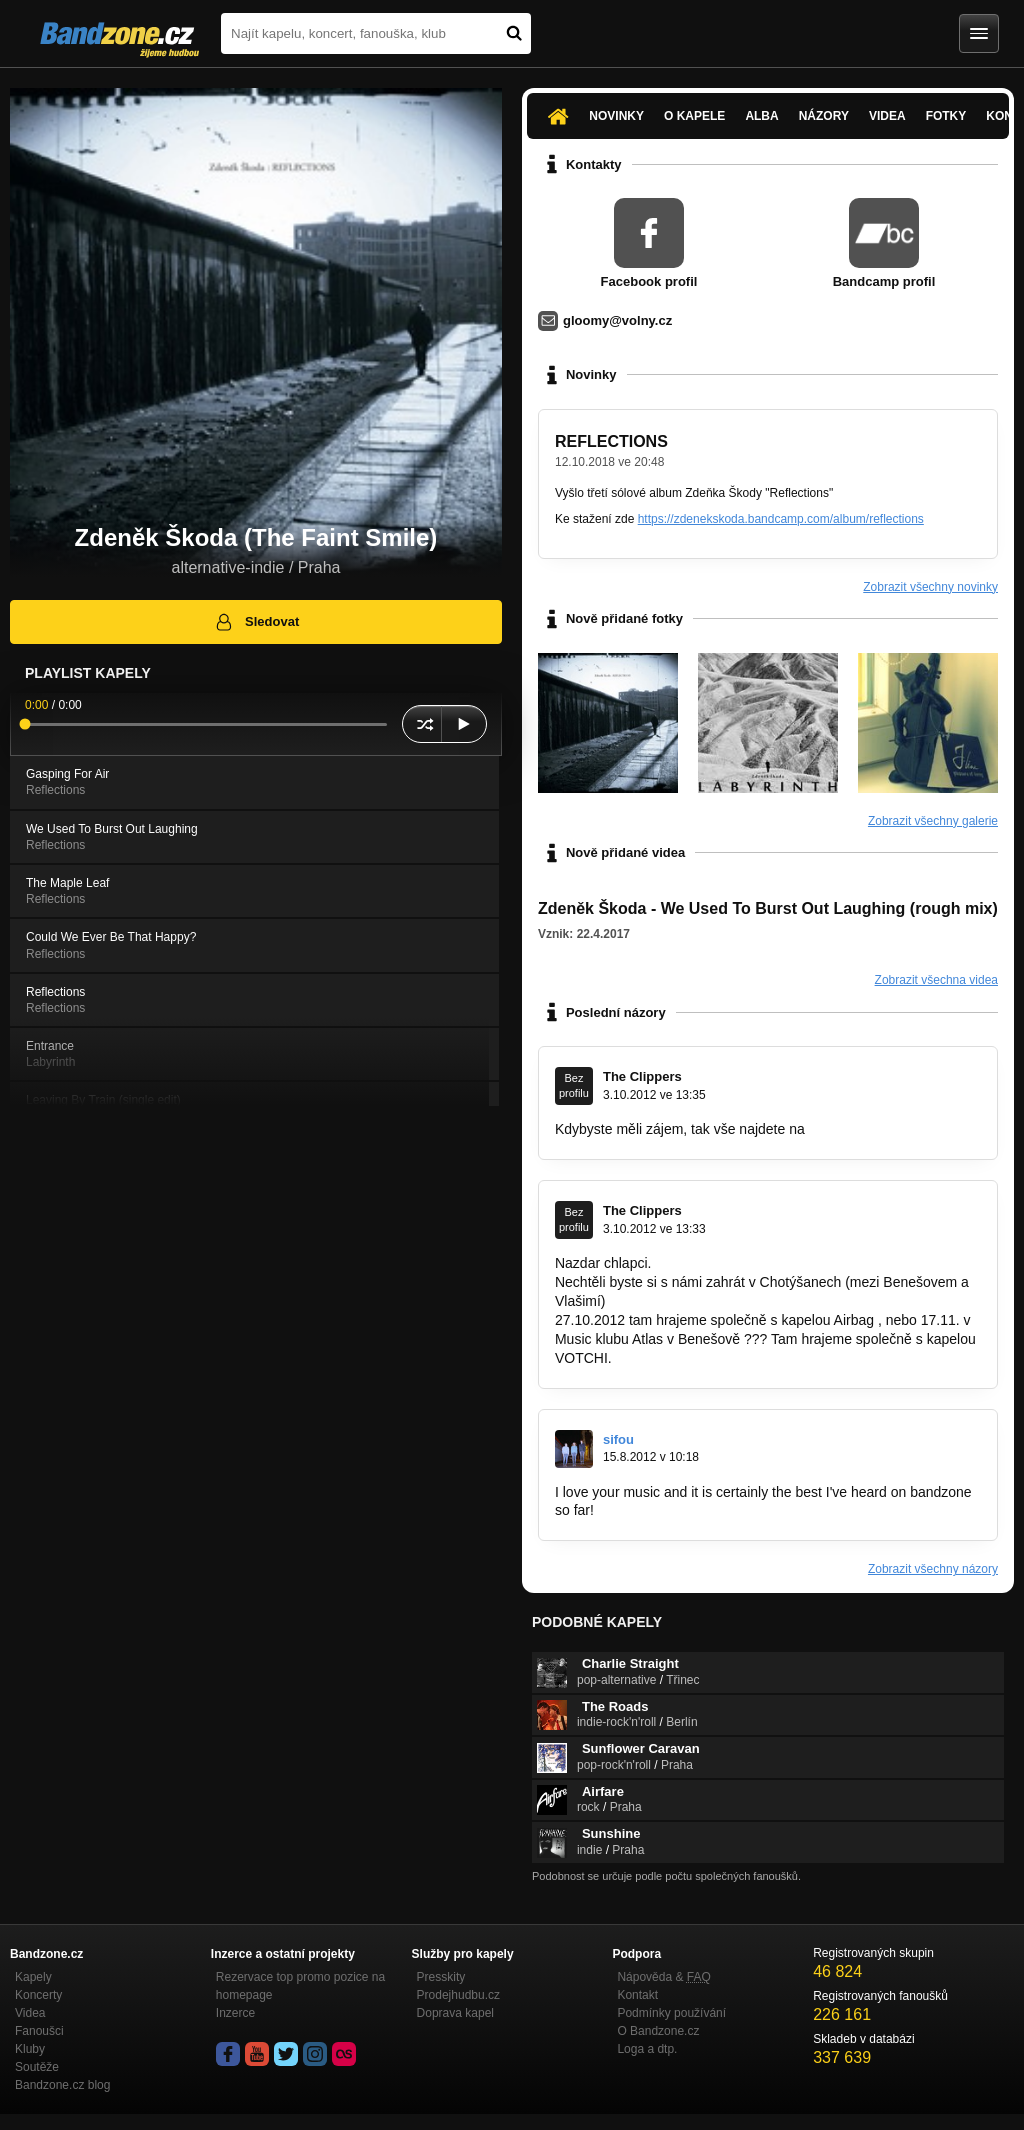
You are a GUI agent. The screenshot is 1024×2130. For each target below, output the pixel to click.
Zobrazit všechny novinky (930, 587)
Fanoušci (39, 2031)
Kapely (33, 1977)
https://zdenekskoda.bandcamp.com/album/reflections (781, 519)
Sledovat (256, 622)
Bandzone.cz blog (62, 2085)
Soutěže (37, 2067)
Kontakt (637, 1995)
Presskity (441, 1977)
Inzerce (235, 2013)
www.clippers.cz (859, 1129)
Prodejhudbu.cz (458, 1995)
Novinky (616, 116)
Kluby (30, 2049)
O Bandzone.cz (658, 2031)
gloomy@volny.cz (617, 320)
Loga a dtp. (647, 2049)
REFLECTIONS (611, 441)
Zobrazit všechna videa (936, 980)
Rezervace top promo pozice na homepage (300, 1986)
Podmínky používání (671, 2013)
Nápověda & (663, 1977)
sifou (618, 1439)
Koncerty (38, 1995)
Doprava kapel (455, 2013)
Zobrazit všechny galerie (933, 821)
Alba (761, 116)
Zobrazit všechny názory (933, 1569)
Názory (824, 116)
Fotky (946, 116)
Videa (887, 116)
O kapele (694, 116)
